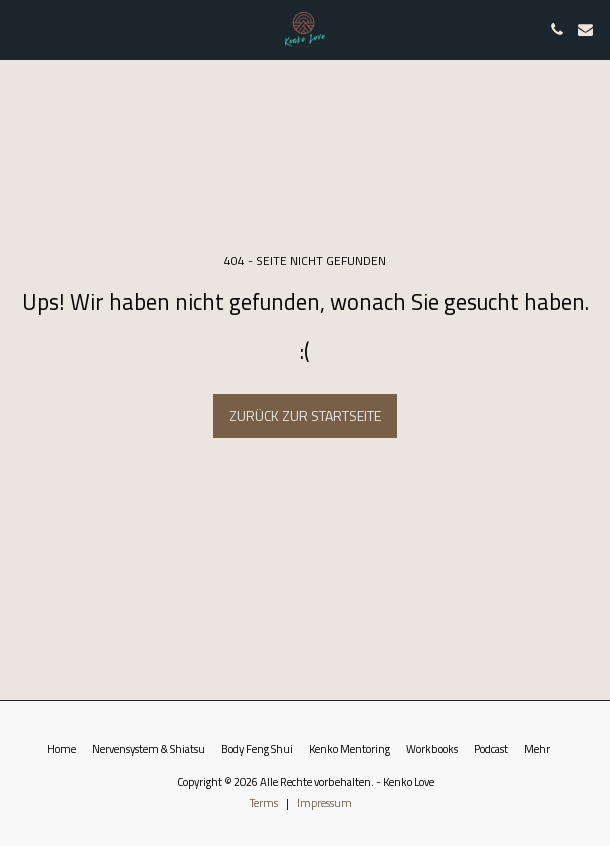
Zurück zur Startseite (305, 415)
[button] (22, 28)
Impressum (324, 802)
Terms (264, 802)
